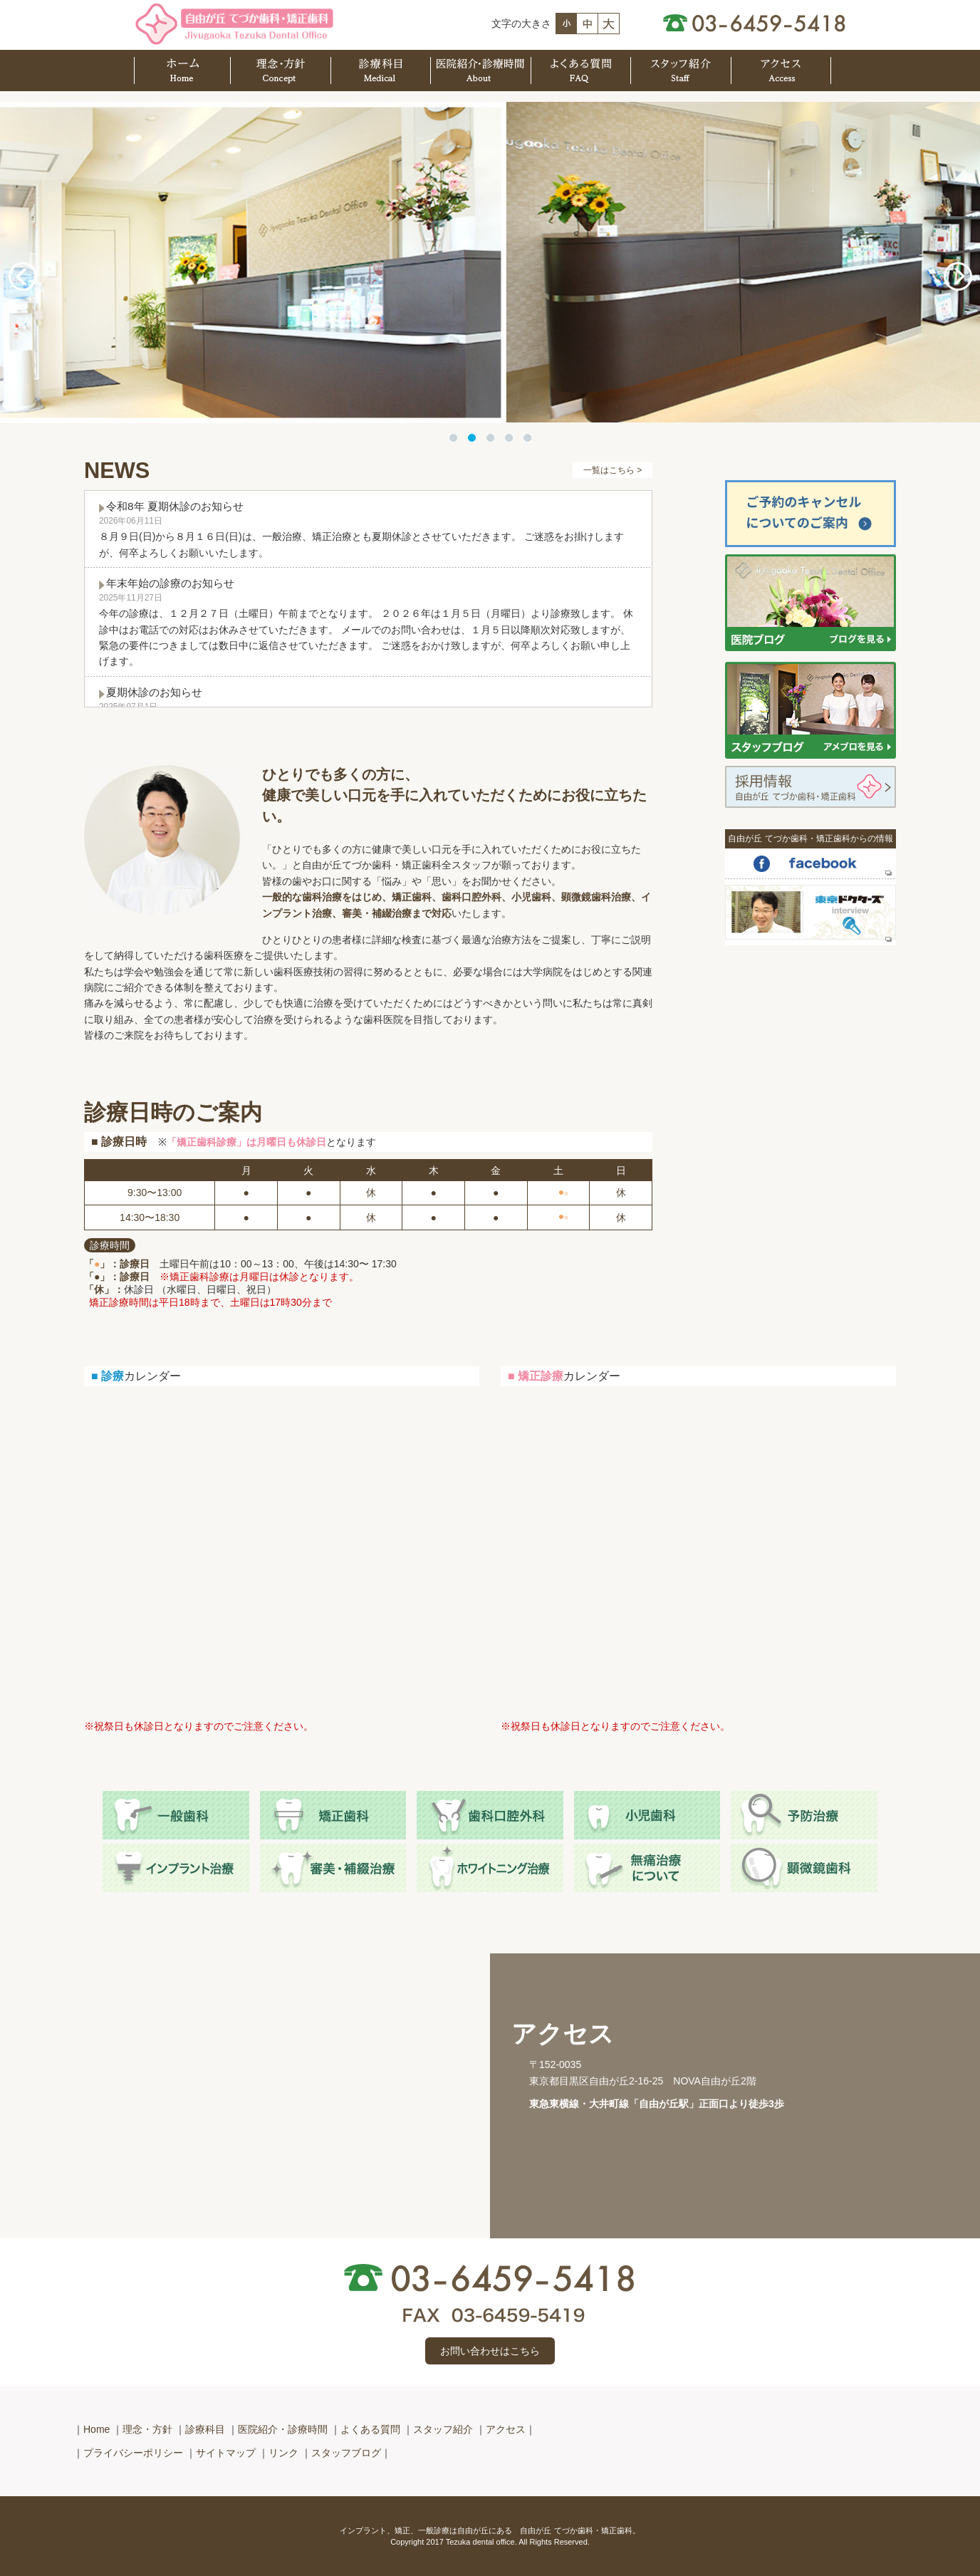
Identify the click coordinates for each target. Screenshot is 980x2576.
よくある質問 (370, 2429)
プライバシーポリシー (133, 2452)
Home (96, 2429)
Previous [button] (22, 276)
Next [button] (957, 276)
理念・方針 (147, 2429)
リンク (283, 2452)
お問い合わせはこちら (490, 2351)
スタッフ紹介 (443, 2429)
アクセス (506, 2429)
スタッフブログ (346, 2452)
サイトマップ (226, 2452)
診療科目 (205, 2429)
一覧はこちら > (612, 470)
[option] (490, 262)
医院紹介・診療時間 (283, 2429)
